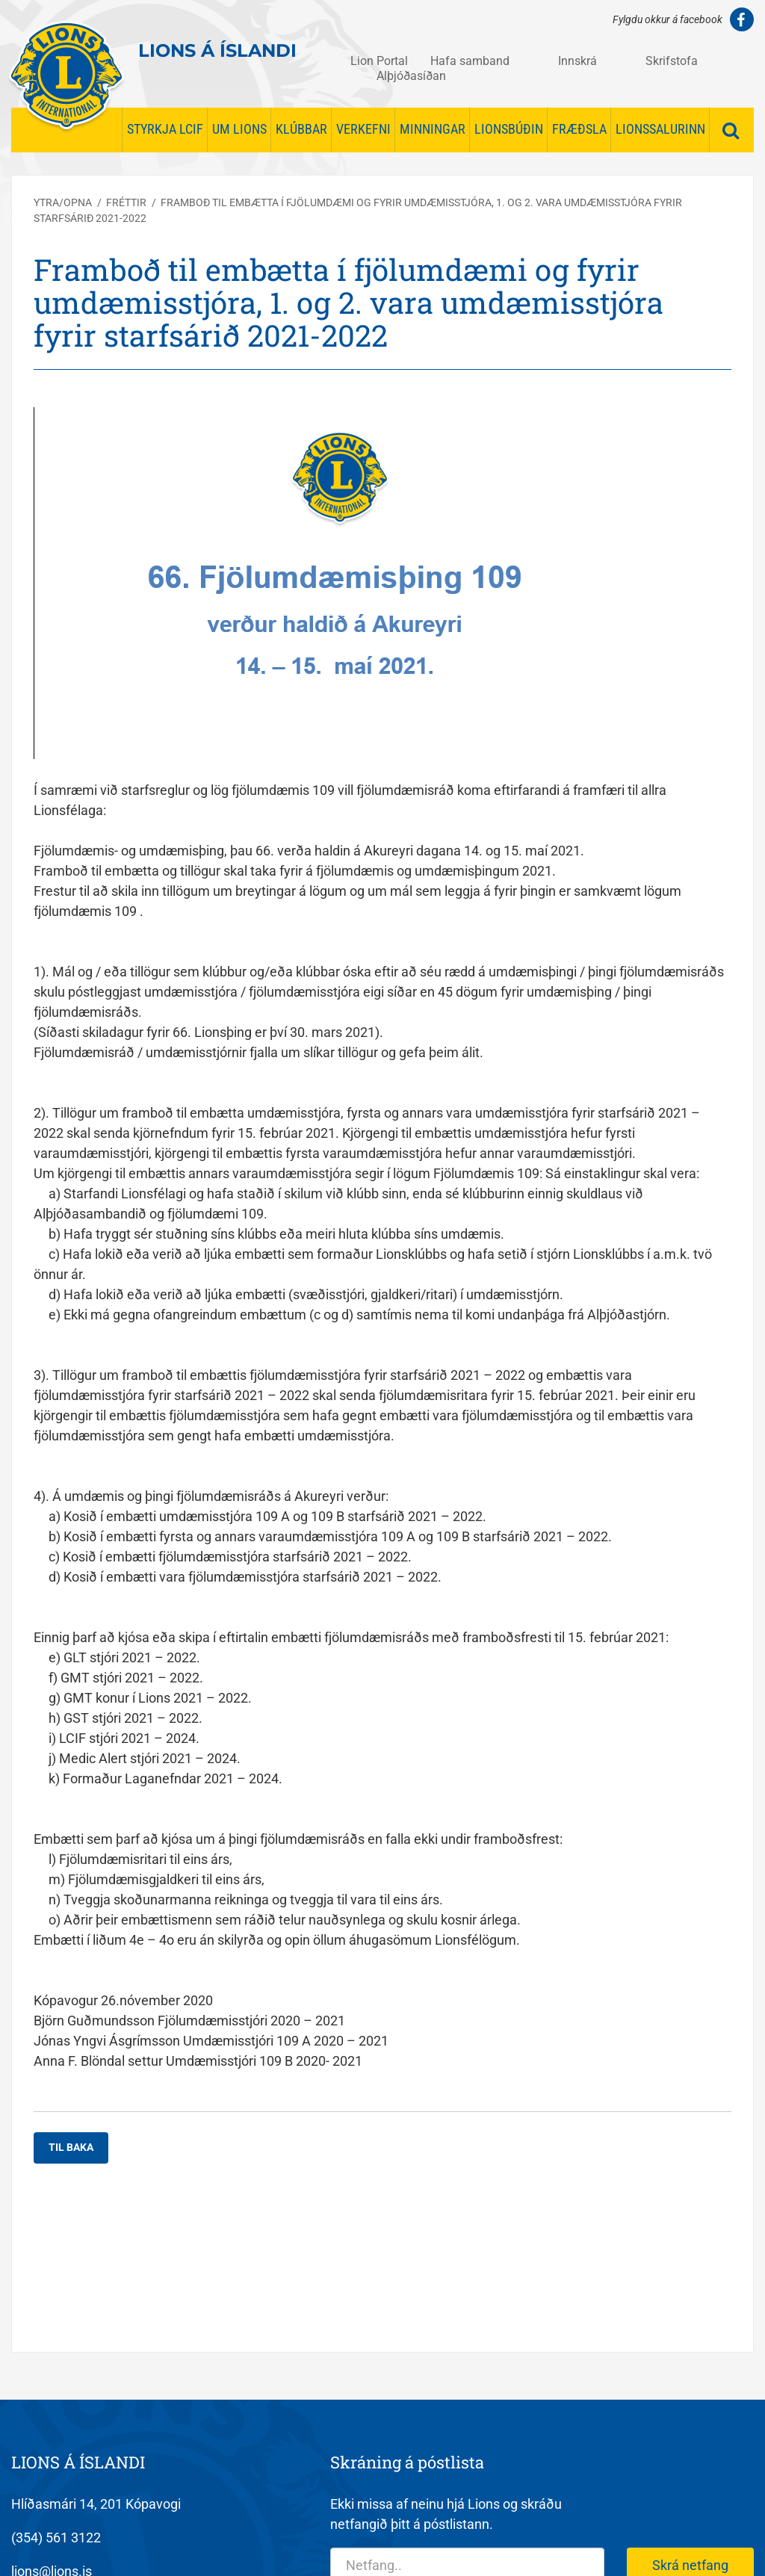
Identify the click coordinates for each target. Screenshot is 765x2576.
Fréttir (126, 202)
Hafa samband (470, 61)
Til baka (71, 2147)
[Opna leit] (730, 131)
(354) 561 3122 (56, 2537)
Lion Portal (379, 61)
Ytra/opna (63, 202)
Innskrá (577, 61)
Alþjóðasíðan (411, 76)
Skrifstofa (671, 61)
